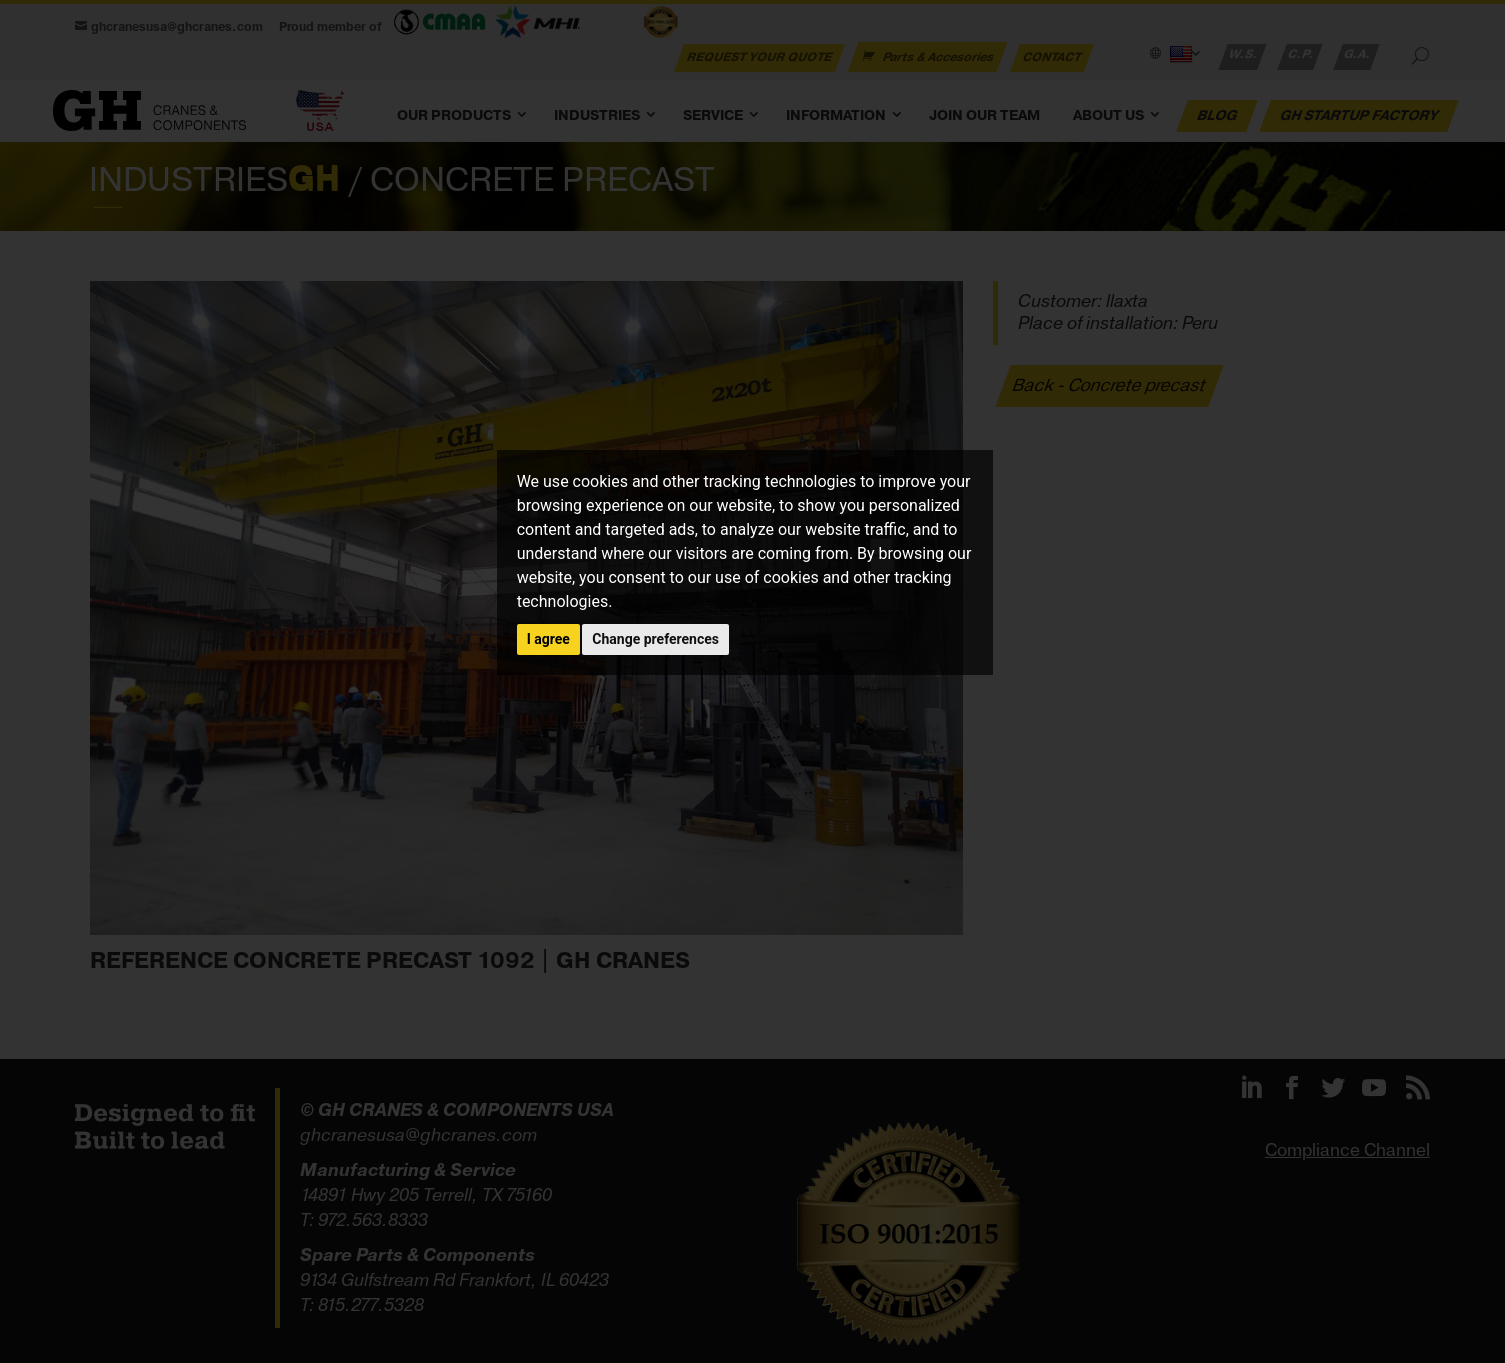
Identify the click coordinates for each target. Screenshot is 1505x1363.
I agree (548, 639)
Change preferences (655, 639)
